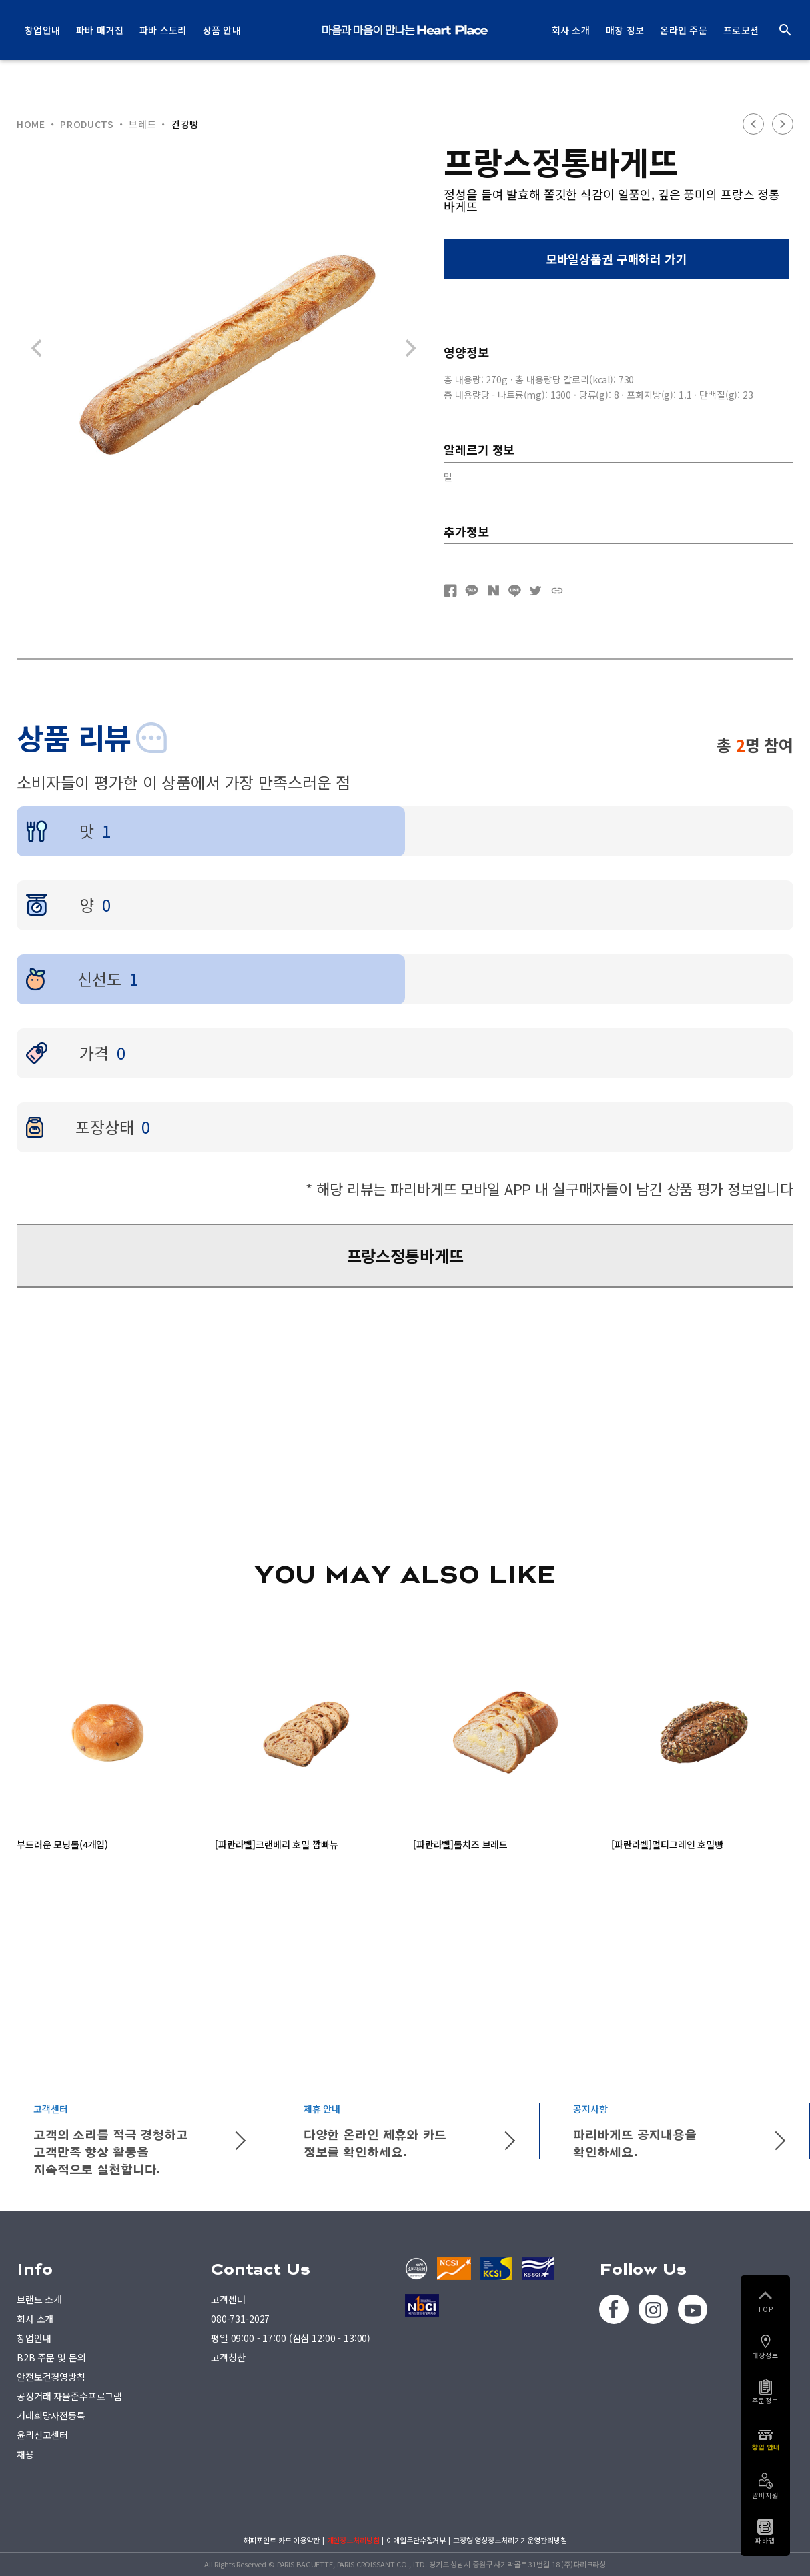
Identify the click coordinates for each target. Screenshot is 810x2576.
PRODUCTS (87, 124)
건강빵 (185, 124)
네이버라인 (514, 590)
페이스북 (450, 590)
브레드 (142, 124)
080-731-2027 (240, 2318)
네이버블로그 (493, 590)
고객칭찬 (228, 2357)
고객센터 (228, 2299)
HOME (31, 124)
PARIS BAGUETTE (405, 30)
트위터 (535, 590)
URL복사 (557, 590)
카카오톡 (471, 590)
